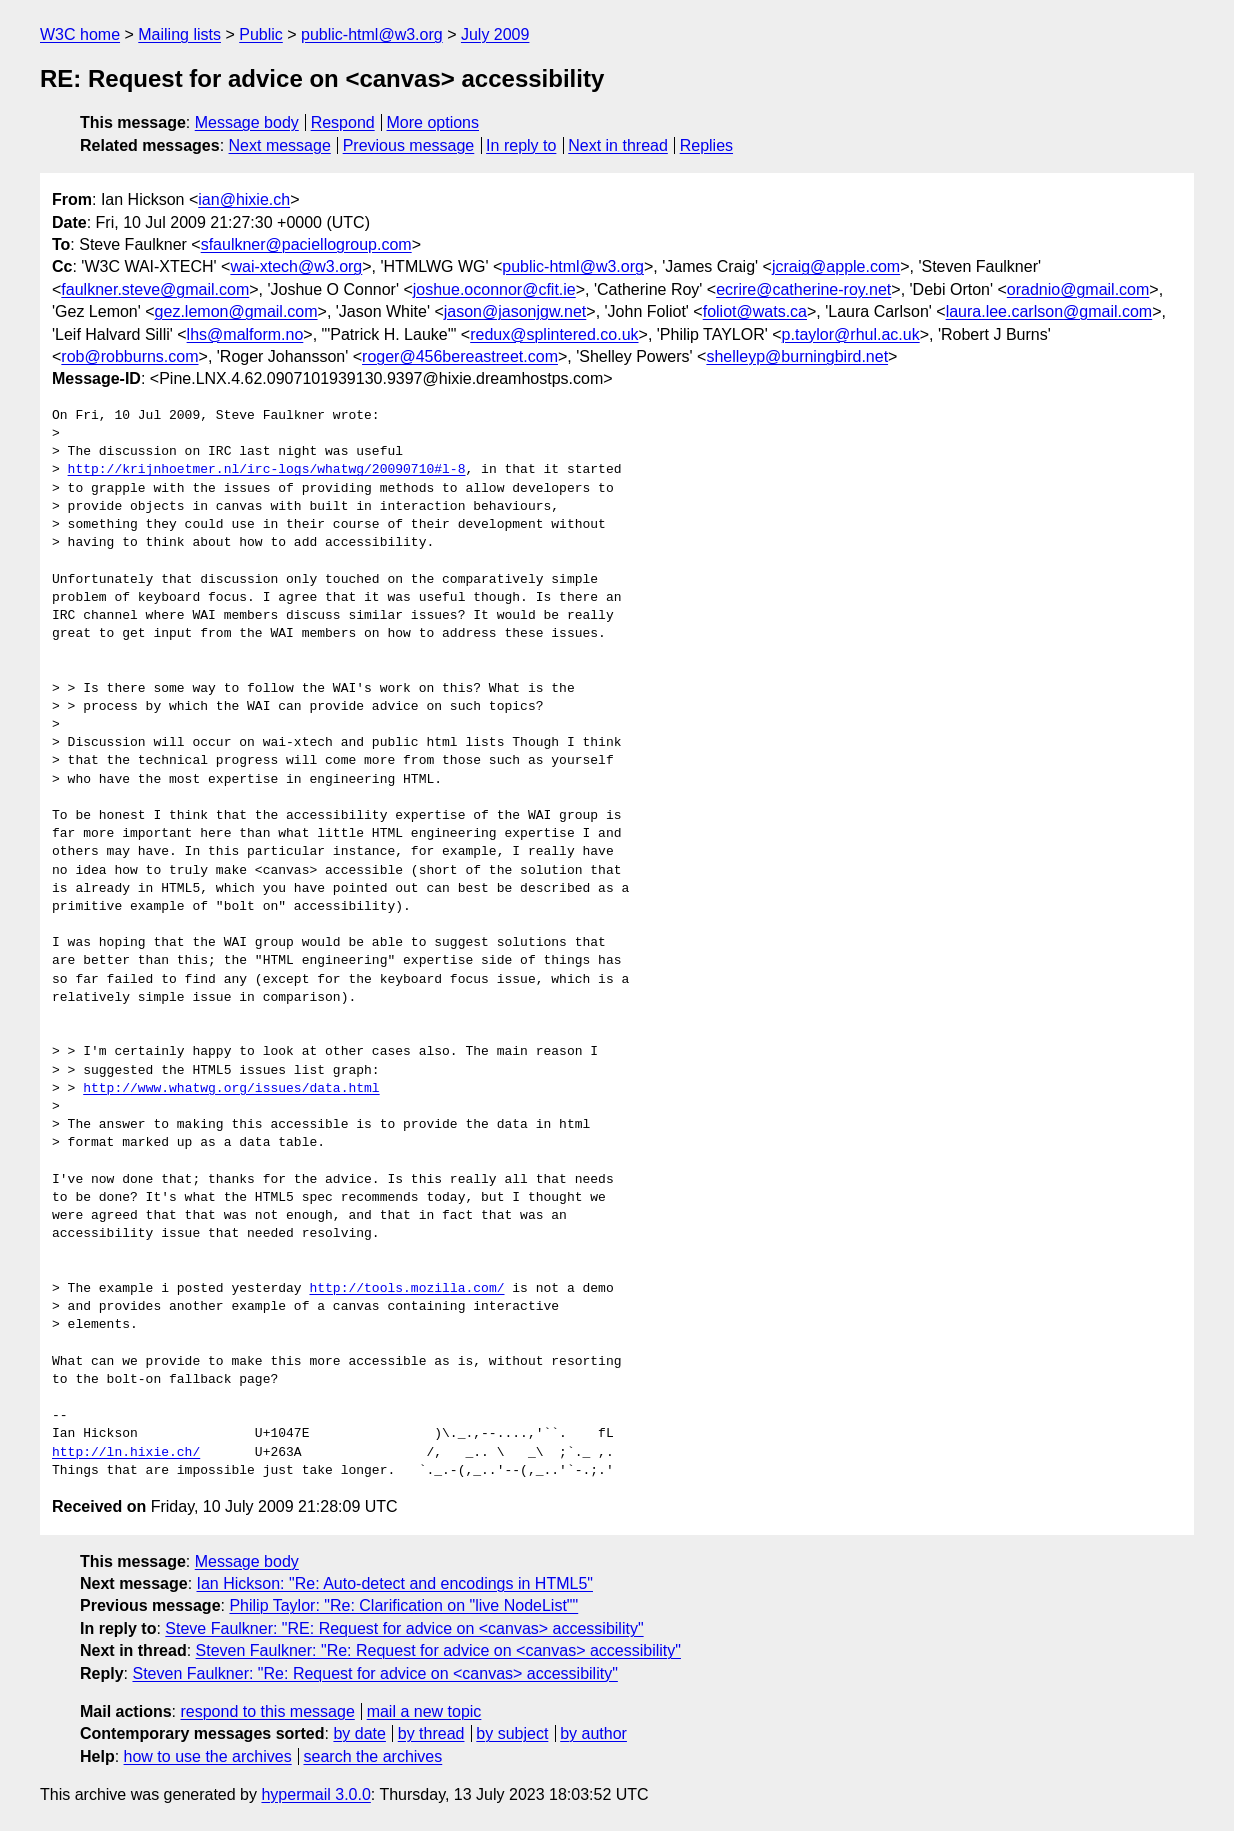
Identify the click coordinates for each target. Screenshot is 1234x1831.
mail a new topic (424, 1711)
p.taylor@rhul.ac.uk (851, 334)
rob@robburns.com (129, 356)
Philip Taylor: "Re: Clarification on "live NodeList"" (403, 1605)
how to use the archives (208, 1756)
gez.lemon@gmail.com (236, 311)
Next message (280, 145)
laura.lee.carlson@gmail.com (1049, 311)
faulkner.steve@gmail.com (155, 289)
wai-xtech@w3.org (296, 266)
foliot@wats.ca (755, 311)
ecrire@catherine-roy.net (803, 289)
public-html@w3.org (372, 34)
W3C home (80, 34)
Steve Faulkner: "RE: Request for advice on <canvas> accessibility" (404, 1628)
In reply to (521, 145)
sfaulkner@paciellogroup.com (306, 244)
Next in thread (618, 145)
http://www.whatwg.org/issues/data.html (231, 1089)
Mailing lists (179, 34)
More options (433, 122)
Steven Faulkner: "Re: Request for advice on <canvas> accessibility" (438, 1650)
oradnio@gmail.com (1078, 289)
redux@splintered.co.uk (554, 334)
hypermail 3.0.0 (315, 1794)
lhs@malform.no (245, 334)
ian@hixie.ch (244, 199)
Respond (343, 122)
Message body (247, 122)
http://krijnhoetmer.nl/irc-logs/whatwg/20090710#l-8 (267, 470)
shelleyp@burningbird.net (797, 356)
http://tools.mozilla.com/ (406, 1289)
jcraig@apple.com (836, 266)
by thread (431, 1733)
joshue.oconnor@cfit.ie (494, 289)
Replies (706, 145)
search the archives (373, 1756)
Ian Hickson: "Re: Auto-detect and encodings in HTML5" (395, 1583)
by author (593, 1733)
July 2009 (495, 34)
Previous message (409, 145)
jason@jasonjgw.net (515, 311)
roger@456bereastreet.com (460, 356)
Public (261, 34)
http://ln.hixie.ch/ (126, 1453)
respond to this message (267, 1711)
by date (359, 1733)
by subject (512, 1733)
